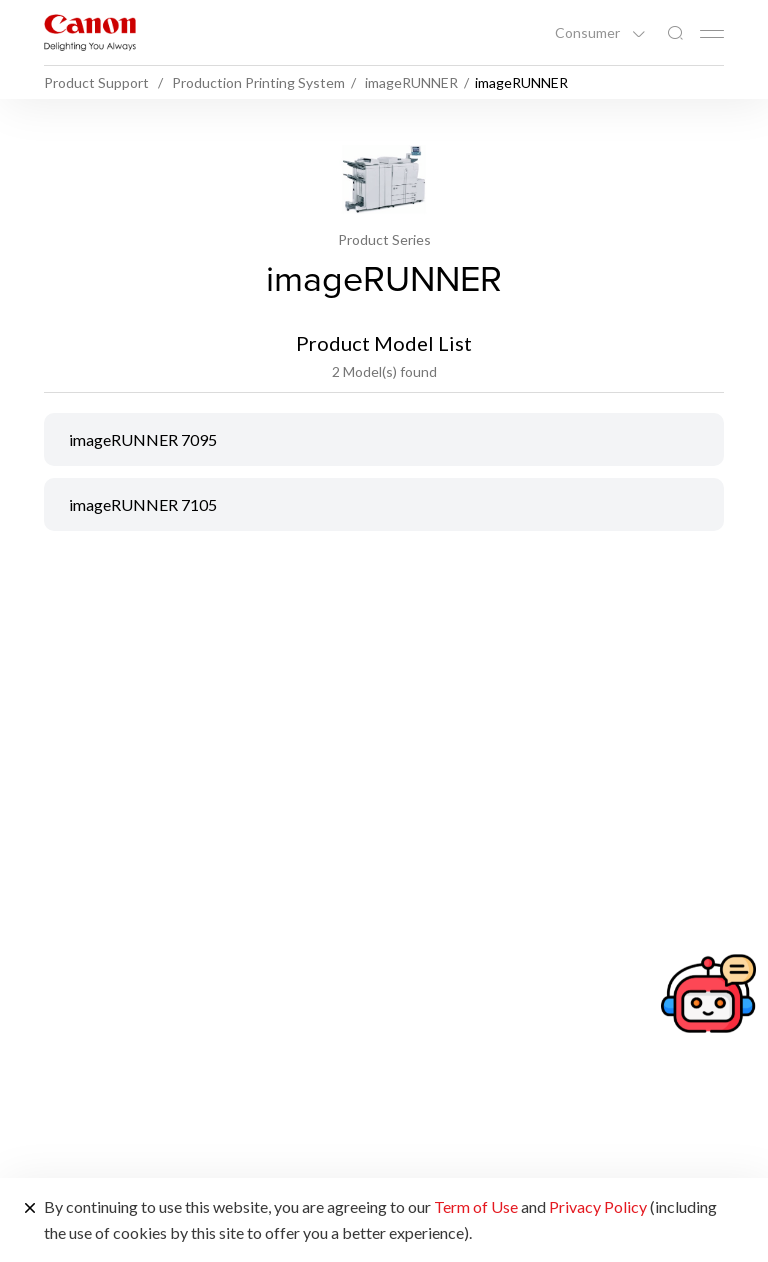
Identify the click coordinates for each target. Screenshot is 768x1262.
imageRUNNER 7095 (143, 439)
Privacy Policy (598, 1206)
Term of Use (476, 1206)
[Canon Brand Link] (90, 32)
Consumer (589, 33)
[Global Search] (675, 33)
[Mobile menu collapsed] (712, 34)
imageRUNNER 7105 (143, 504)
